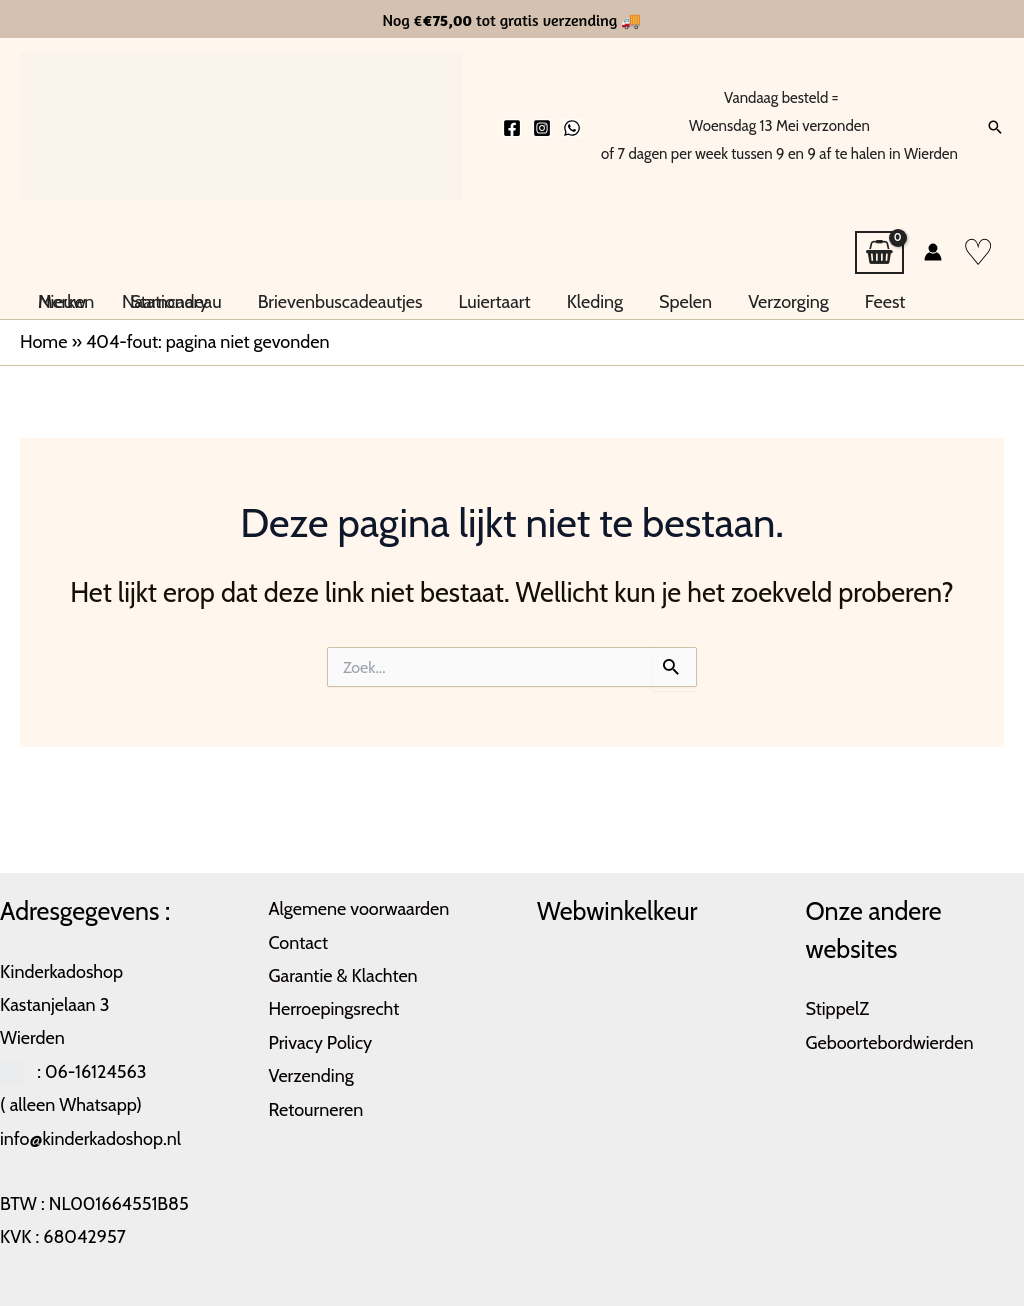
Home (43, 342)
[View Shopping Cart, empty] (879, 253)
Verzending (311, 1076)
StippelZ (838, 1009)
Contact (299, 943)
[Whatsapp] (572, 128)
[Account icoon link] (933, 252)
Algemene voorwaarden (359, 909)
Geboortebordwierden (890, 1043)
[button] (995, 127)
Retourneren (316, 1110)
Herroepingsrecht (334, 1009)
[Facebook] (512, 128)
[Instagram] (542, 128)
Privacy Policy (321, 1043)
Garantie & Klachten (343, 976)
